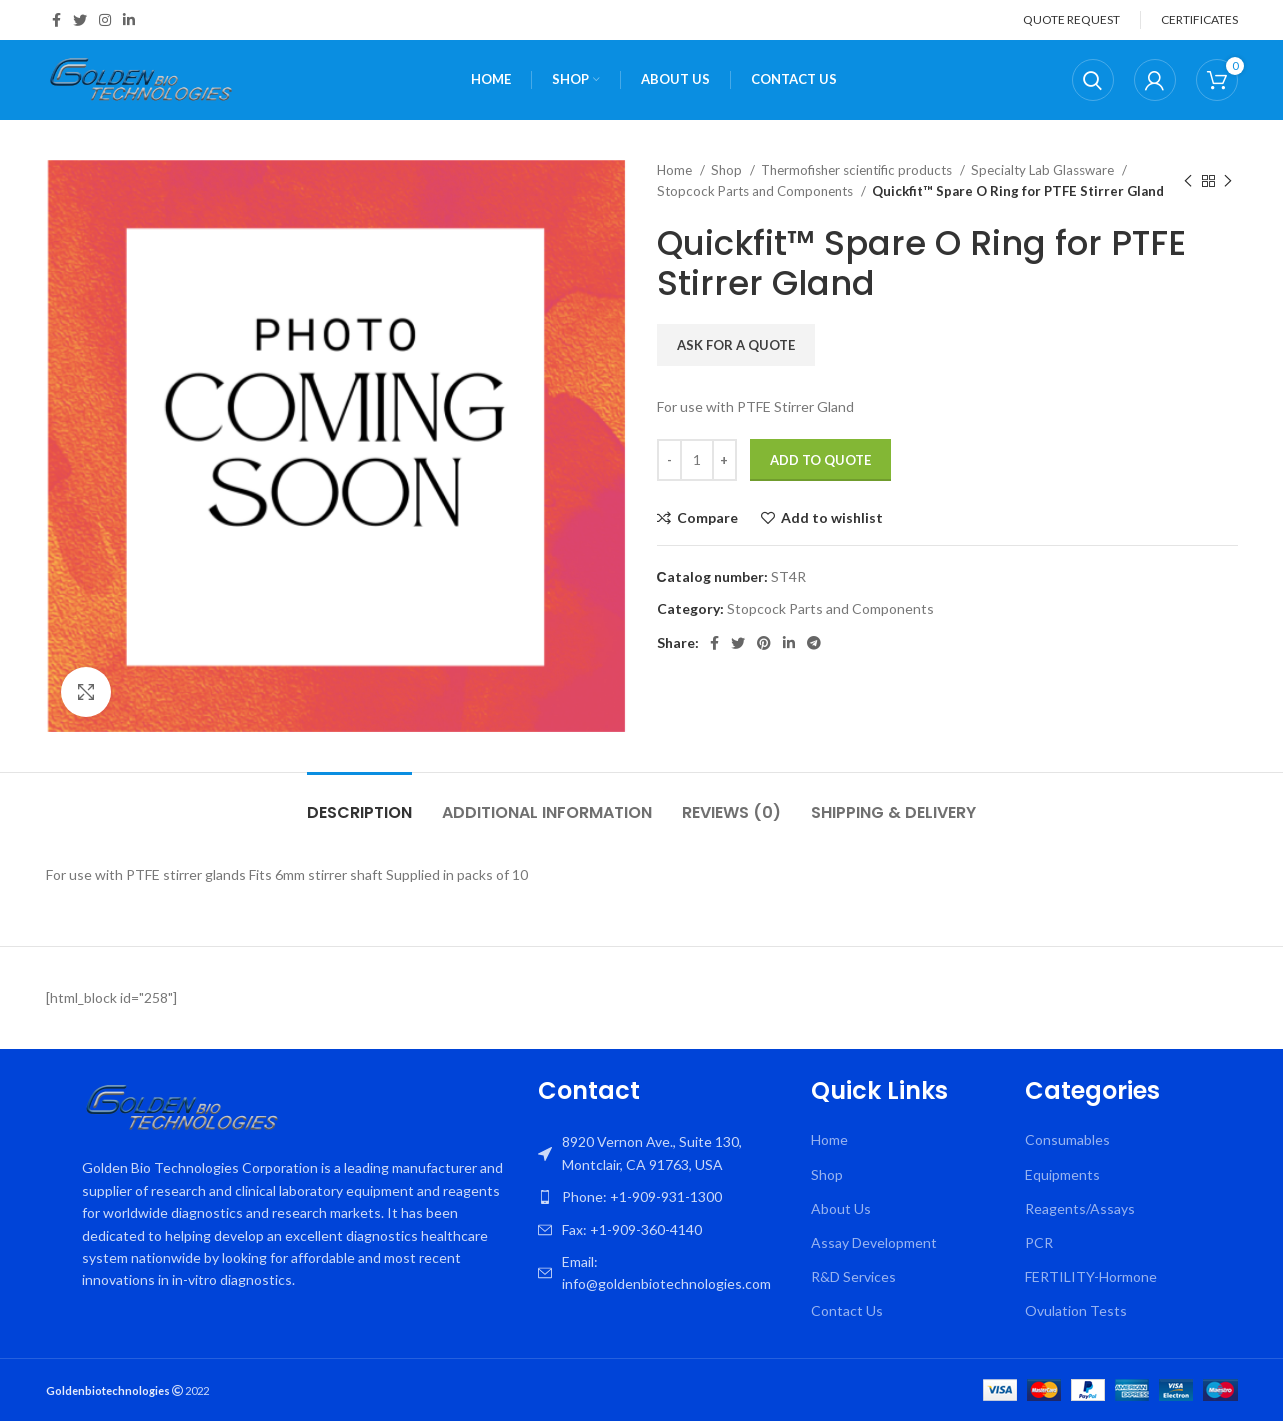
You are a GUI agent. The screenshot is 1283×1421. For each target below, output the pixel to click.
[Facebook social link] (56, 20)
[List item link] (665, 1197)
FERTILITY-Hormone (1091, 1276)
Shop (728, 170)
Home (676, 170)
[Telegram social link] (814, 643)
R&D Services (853, 1276)
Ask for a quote (736, 345)
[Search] (1093, 80)
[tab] (359, 802)
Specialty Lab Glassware (1044, 170)
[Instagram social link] (105, 20)
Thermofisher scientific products (858, 170)
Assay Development (874, 1242)
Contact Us (847, 1310)
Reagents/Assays (1080, 1208)
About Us (841, 1208)
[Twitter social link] (80, 20)
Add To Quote (820, 460)
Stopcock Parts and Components (756, 191)
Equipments (1062, 1174)
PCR (1039, 1242)
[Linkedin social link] (129, 20)
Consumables (1067, 1139)
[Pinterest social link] (764, 643)
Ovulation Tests (1076, 1310)
